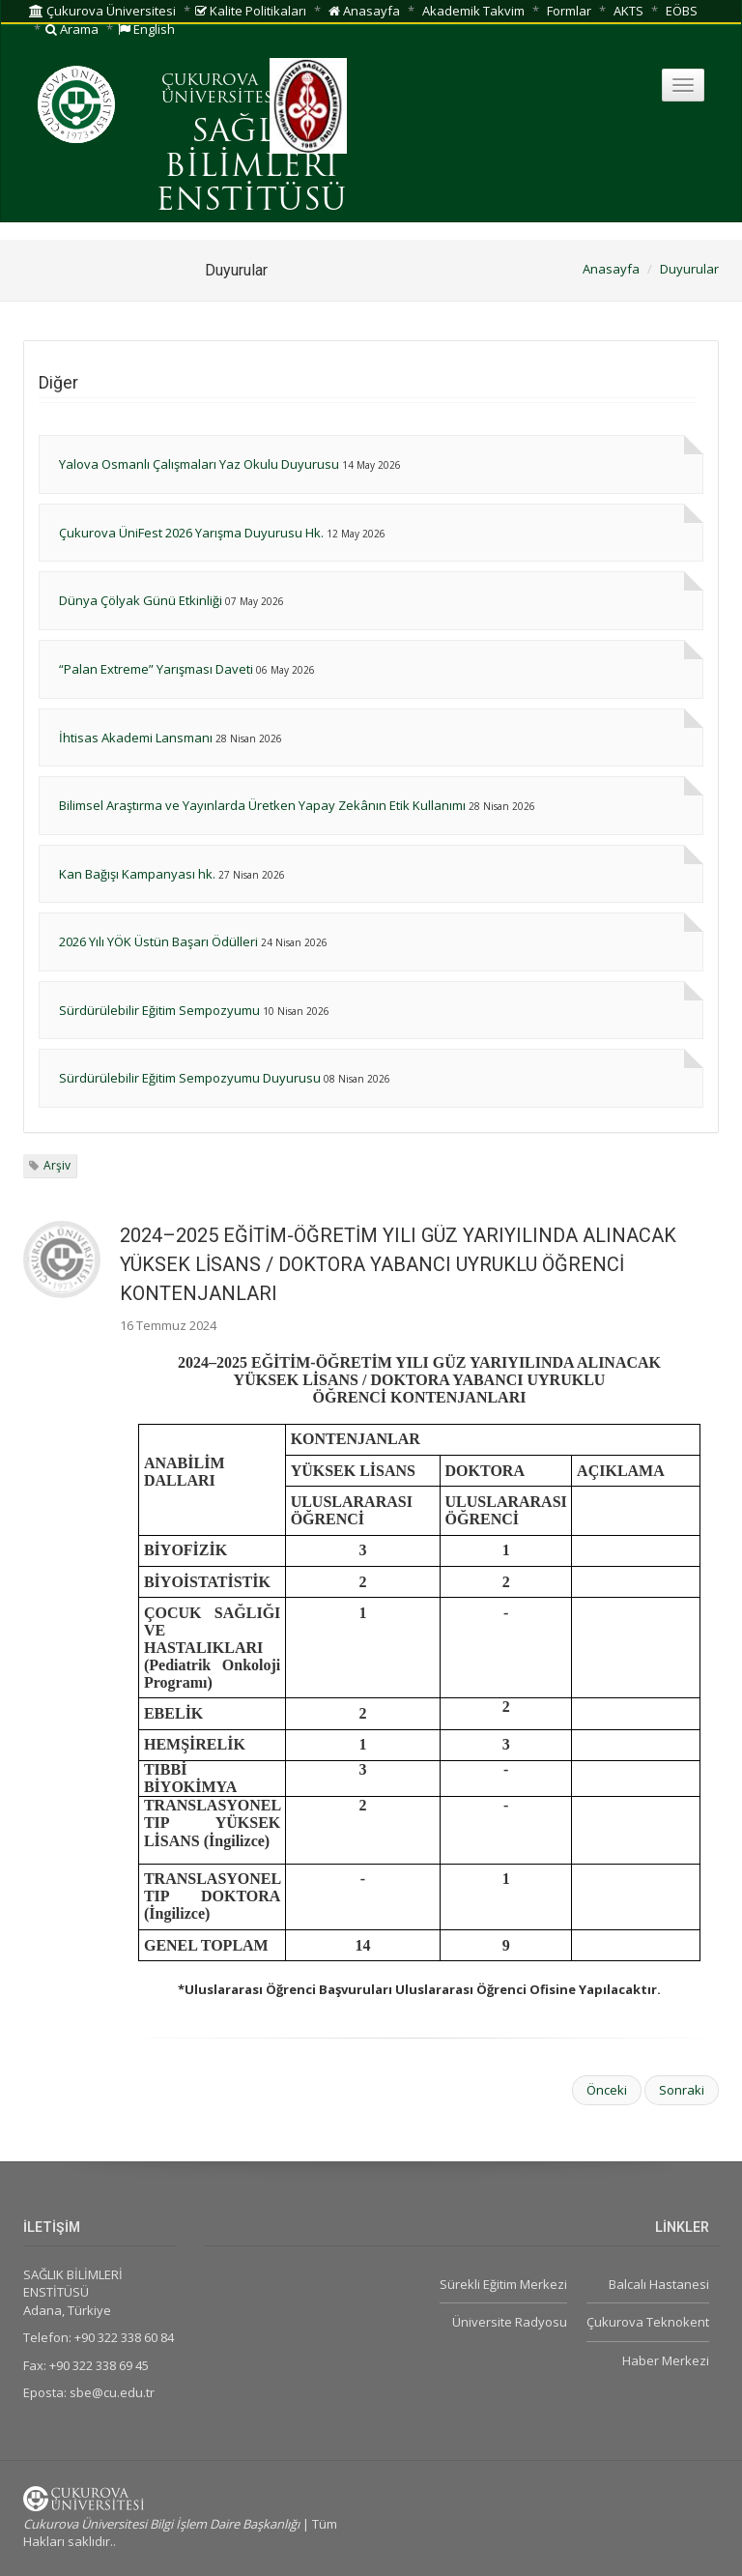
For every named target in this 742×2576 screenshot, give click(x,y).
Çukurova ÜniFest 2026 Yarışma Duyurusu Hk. (191, 532)
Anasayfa (364, 10)
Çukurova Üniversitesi (102, 10)
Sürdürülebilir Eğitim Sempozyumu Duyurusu (190, 1077)
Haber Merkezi (665, 2360)
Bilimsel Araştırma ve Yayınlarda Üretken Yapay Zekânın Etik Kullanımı (262, 805)
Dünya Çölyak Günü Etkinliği (140, 600)
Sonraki (681, 2089)
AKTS (628, 10)
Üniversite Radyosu (509, 2321)
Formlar (569, 10)
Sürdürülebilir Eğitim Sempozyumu (159, 1010)
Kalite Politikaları (250, 10)
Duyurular (689, 268)
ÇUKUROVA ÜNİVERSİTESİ (220, 89)
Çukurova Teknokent (647, 2321)
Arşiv (57, 1165)
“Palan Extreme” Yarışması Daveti (156, 669)
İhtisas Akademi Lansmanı (136, 737)
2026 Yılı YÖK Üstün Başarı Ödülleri (158, 941)
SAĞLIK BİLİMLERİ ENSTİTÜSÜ (251, 167)
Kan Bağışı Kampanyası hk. (137, 874)
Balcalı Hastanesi (659, 2284)
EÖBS (682, 10)
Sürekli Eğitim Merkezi (503, 2284)
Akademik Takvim (473, 10)
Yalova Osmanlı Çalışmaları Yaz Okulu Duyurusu (199, 464)
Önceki (606, 2089)
